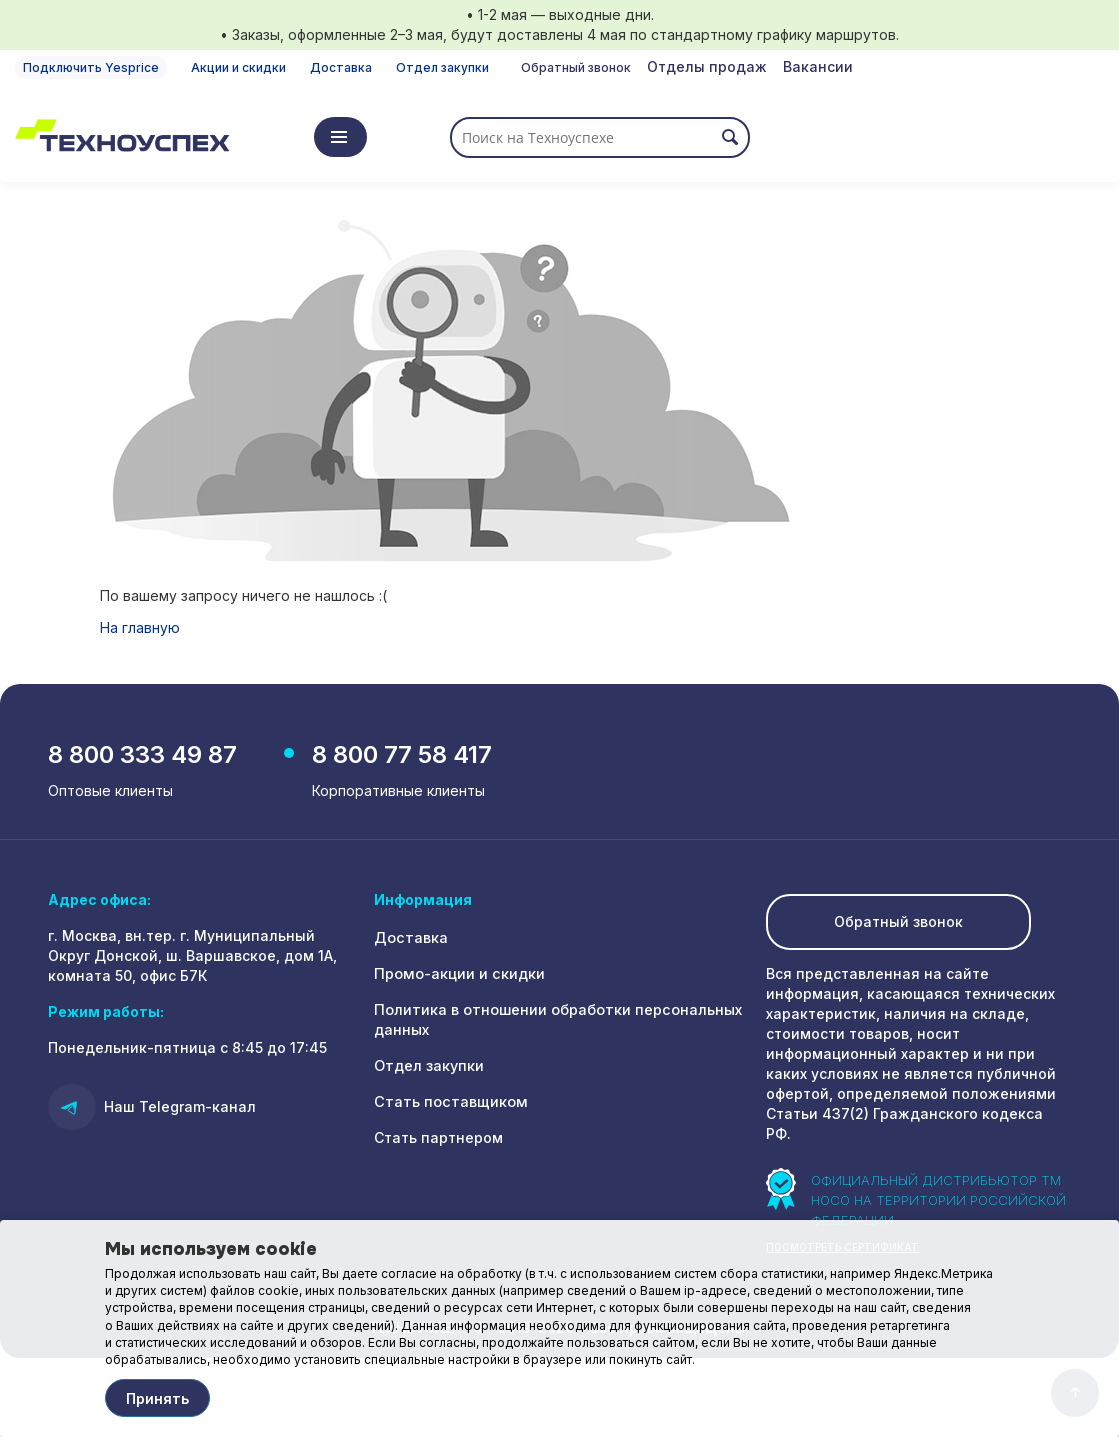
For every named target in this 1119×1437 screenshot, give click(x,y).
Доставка (341, 67)
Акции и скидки (238, 67)
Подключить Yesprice (91, 67)
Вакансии (818, 66)
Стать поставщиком (447, 1104)
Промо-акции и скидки (458, 976)
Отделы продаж (707, 66)
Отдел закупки (442, 67)
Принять (157, 1398)
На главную (140, 627)
